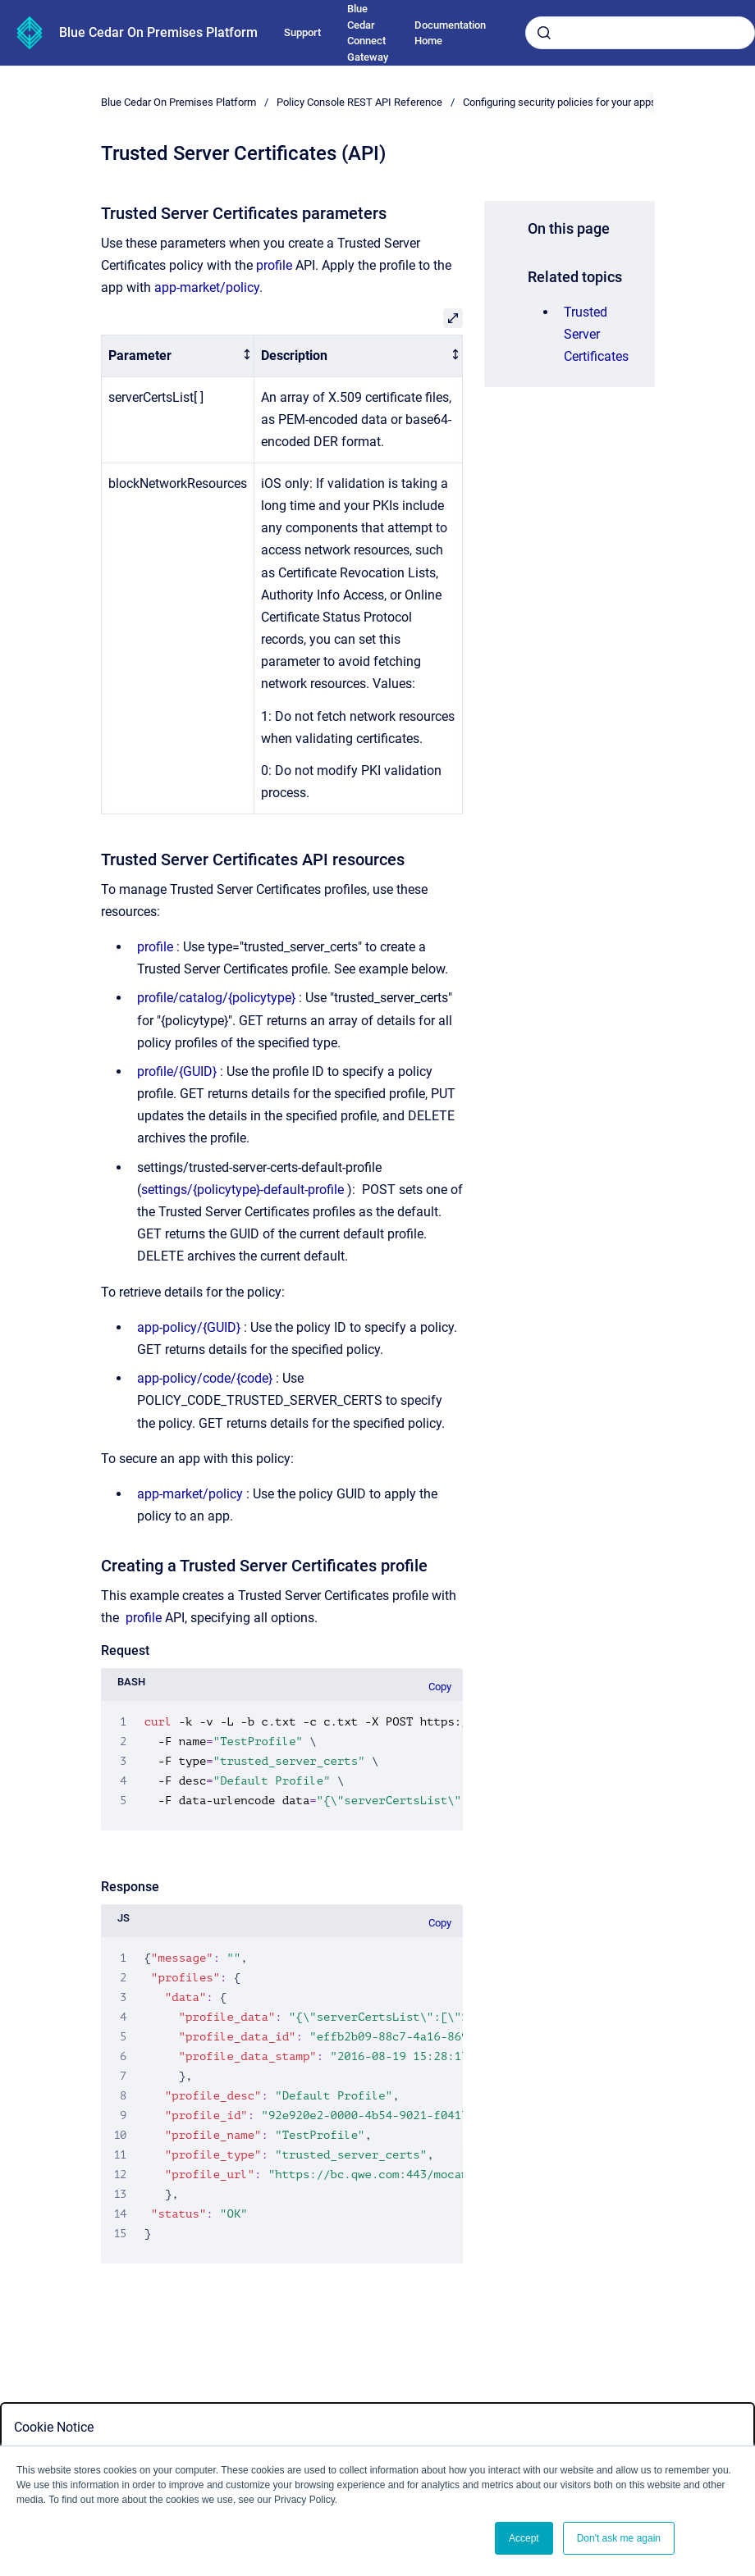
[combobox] (640, 32)
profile (274, 265)
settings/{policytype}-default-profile (242, 1189)
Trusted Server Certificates (596, 334)
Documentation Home (450, 33)
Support (302, 32)
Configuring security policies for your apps (560, 102)
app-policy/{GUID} (188, 1327)
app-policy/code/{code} (204, 1378)
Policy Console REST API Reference (359, 102)
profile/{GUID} (177, 1071)
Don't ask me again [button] (619, 2538)
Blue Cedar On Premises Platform (158, 32)
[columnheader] (177, 356)
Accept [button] (524, 2538)
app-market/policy (206, 287)
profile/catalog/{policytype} (216, 997)
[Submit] (544, 33)
